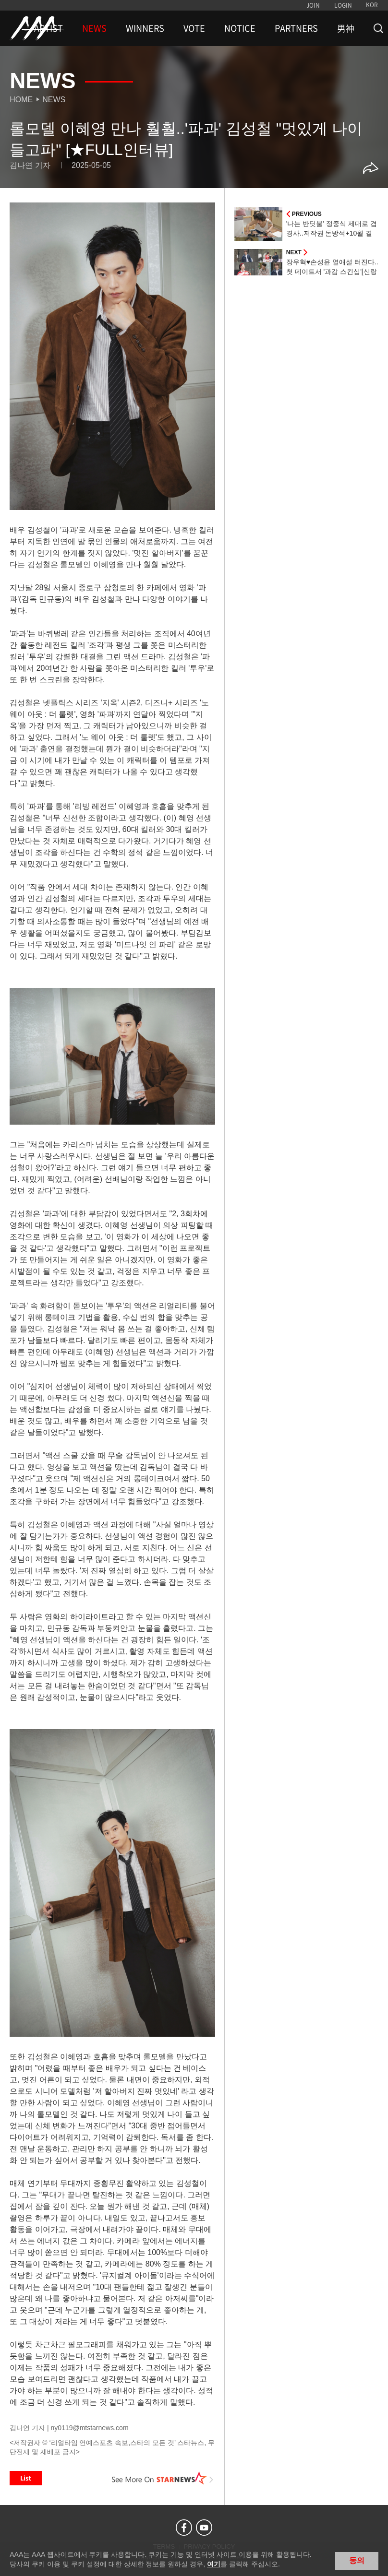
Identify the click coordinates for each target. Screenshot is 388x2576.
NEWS (94, 28)
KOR (372, 5)
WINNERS (145, 28)
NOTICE (239, 28)
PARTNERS (296, 28)
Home (21, 99)
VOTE (194, 28)
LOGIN (343, 5)
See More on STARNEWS (162, 2478)
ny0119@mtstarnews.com (90, 2428)
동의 (356, 2560)
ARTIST (48, 28)
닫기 (373, 2559)
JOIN (313, 5)
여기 (213, 2564)
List (26, 2478)
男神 (345, 28)
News (53, 99)
